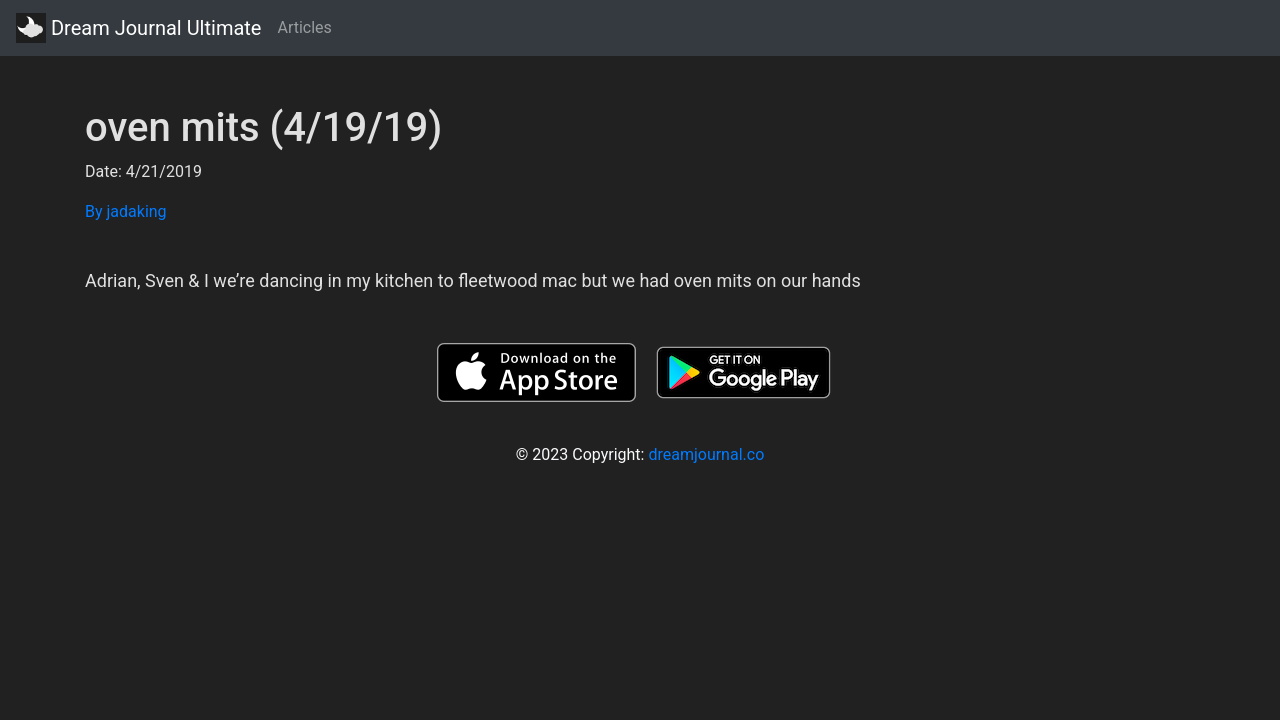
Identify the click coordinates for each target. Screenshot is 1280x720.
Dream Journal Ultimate (138, 28)
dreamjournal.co (706, 454)
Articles (304, 27)
